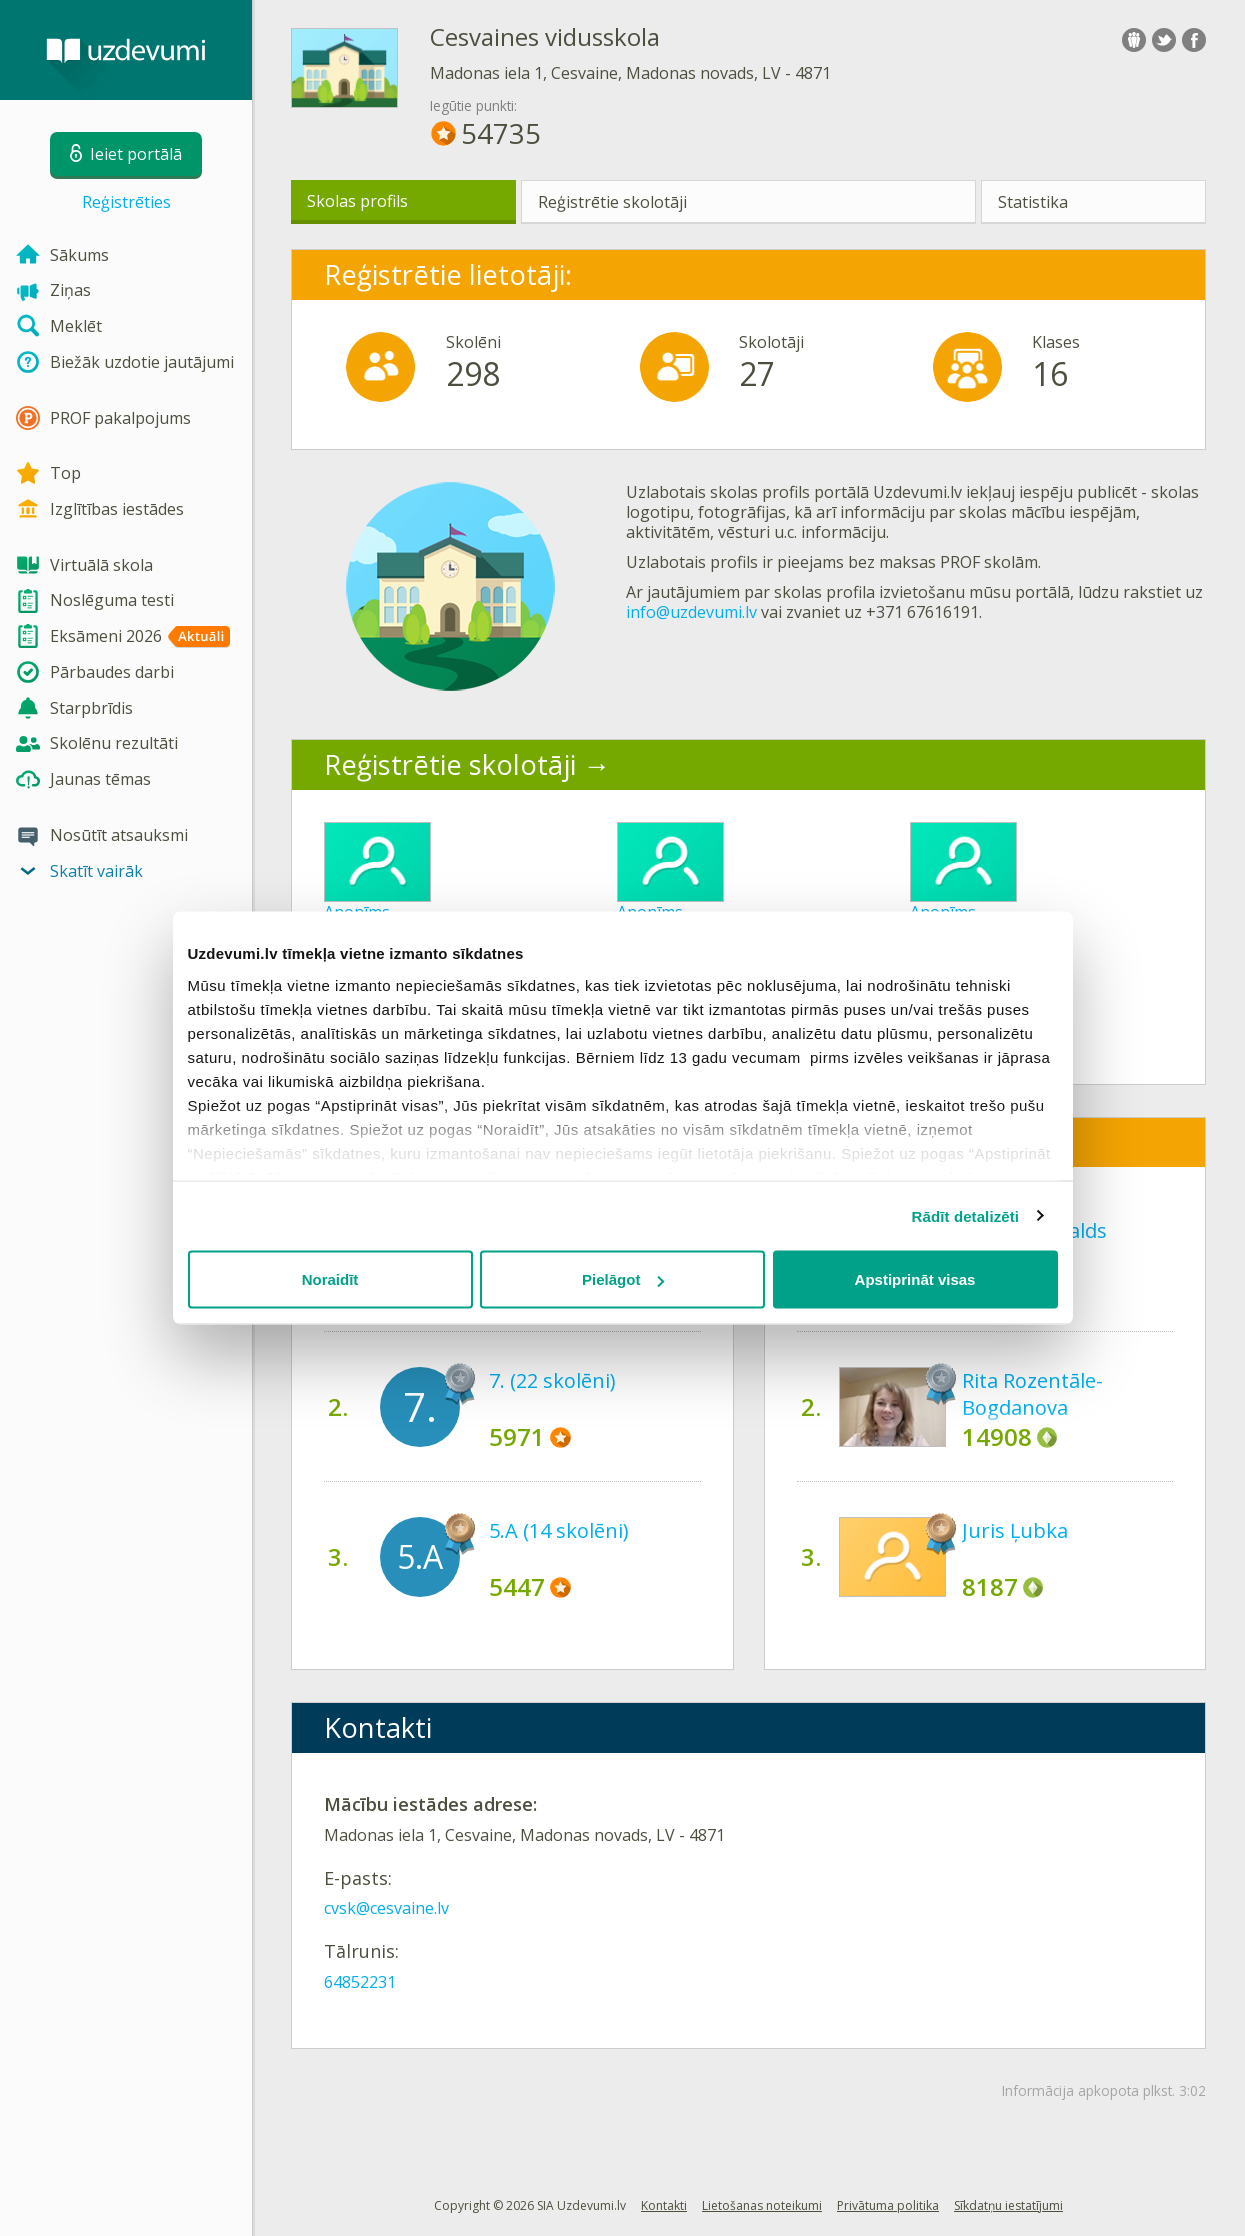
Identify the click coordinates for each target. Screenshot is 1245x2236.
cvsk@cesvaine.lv (386, 1908)
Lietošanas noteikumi (762, 2205)
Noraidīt (330, 1279)
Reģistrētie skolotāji (612, 202)
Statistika (1033, 202)
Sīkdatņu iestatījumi (1008, 2205)
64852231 (360, 1982)
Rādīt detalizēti (965, 1215)
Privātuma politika (888, 2205)
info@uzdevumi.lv (691, 612)
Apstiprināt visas (915, 1279)
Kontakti (664, 2205)
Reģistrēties (126, 202)
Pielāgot (623, 1279)
